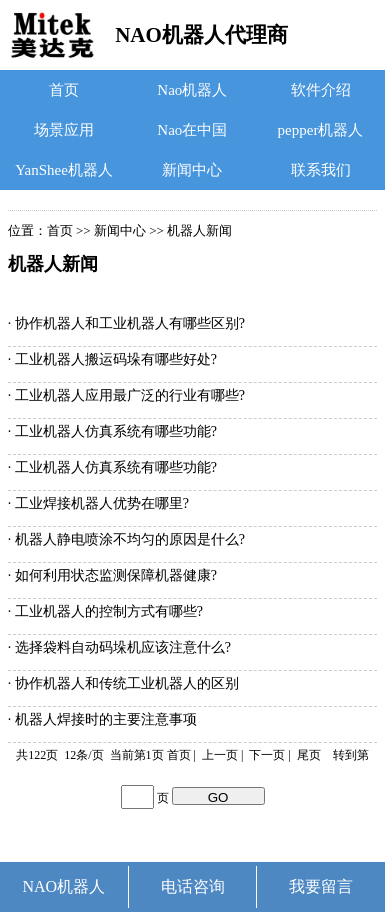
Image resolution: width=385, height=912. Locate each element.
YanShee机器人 (64, 170)
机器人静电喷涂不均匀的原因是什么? (130, 539)
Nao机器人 (192, 90)
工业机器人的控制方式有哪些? (109, 611)
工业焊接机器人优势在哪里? (102, 503)
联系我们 (321, 170)
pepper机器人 (321, 130)
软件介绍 (321, 90)
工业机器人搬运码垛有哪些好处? (116, 359)
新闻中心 (192, 170)
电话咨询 (193, 886)
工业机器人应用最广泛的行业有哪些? (130, 395)
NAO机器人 (64, 886)
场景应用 (64, 130)
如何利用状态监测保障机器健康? (116, 575)
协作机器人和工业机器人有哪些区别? (130, 323)
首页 (64, 90)
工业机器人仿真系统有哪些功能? (116, 431)
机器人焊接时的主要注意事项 (106, 719)
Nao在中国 (192, 130)
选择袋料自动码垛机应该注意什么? (123, 647)
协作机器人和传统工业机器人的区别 (127, 683)
